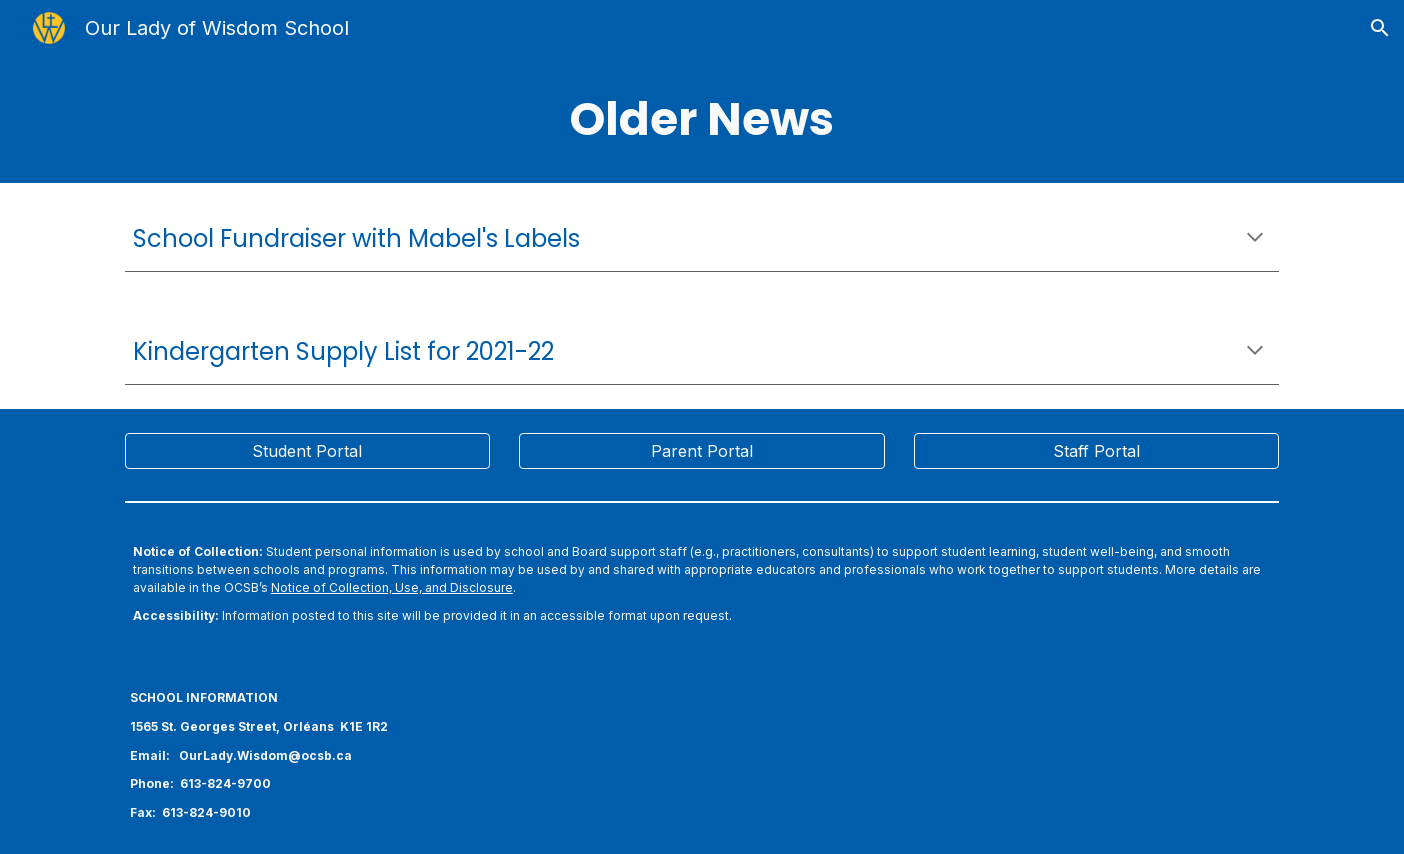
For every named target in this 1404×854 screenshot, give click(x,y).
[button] (1380, 28)
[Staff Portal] (1096, 451)
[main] (702, 119)
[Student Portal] (307, 451)
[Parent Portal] (701, 451)
